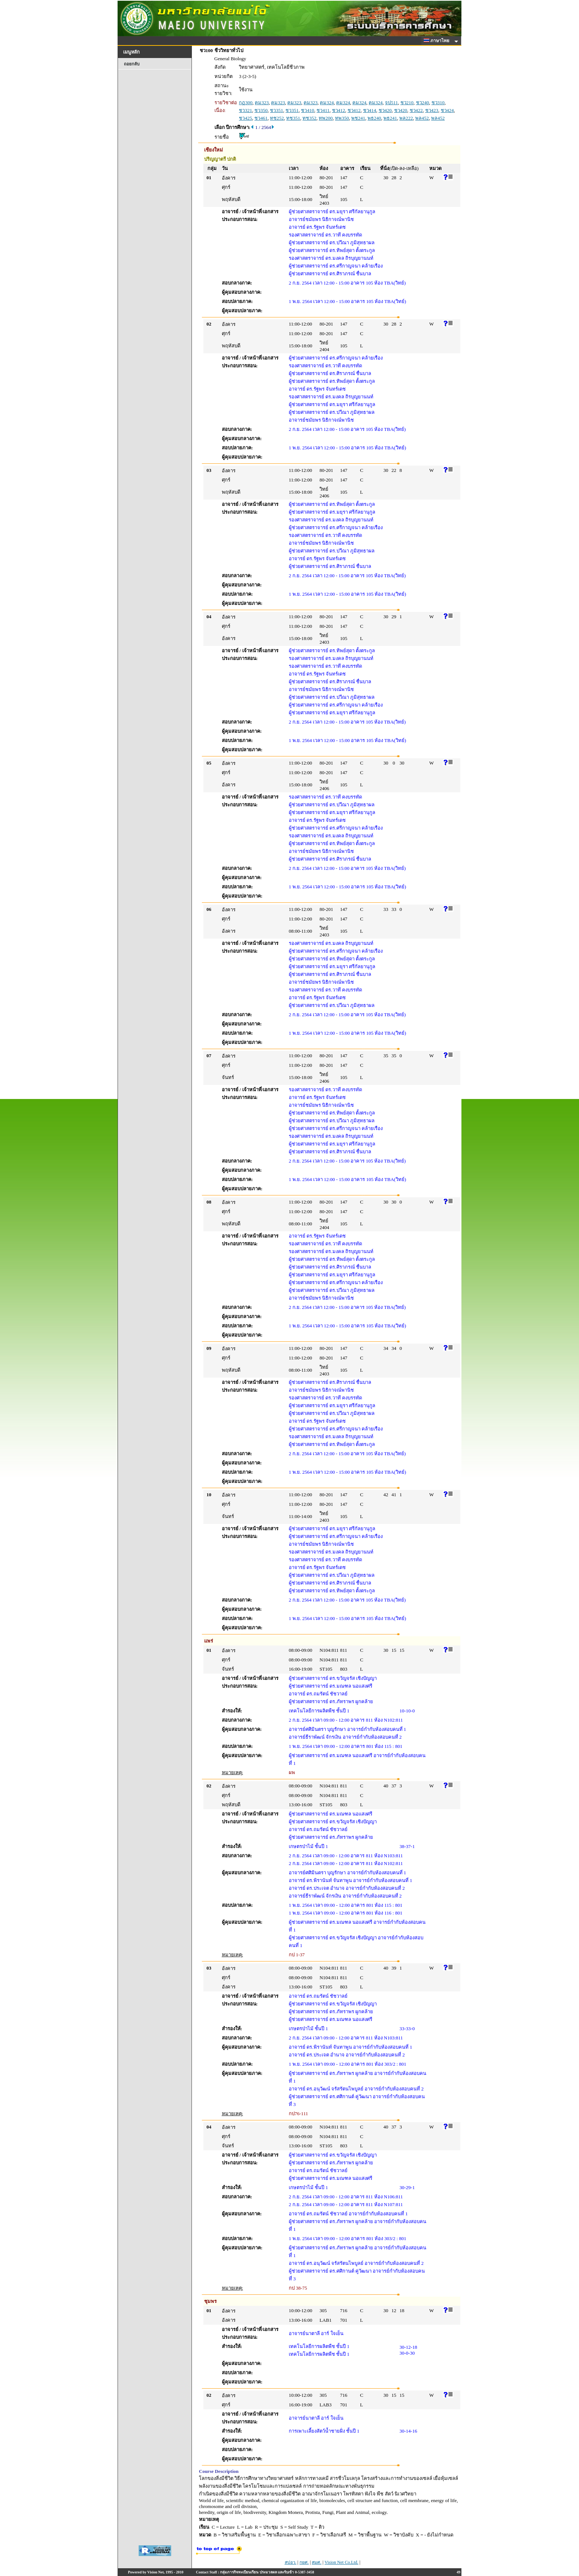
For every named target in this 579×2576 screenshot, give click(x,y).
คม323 (262, 102)
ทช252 (277, 118)
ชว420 (385, 110)
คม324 (327, 102)
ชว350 (261, 110)
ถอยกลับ (131, 64)
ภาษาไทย (438, 40)
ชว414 (369, 110)
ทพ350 (342, 118)
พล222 (406, 118)
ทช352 (309, 118)
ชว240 (422, 102)
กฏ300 (246, 102)
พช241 (358, 118)
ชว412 (338, 110)
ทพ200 (326, 118)
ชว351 (276, 110)
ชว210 (407, 102)
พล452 (422, 118)
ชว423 (432, 110)
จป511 (391, 102)
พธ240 (374, 118)
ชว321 (245, 110)
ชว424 (447, 110)
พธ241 (390, 118)
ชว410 (307, 110)
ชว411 (322, 110)
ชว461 (261, 118)
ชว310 (438, 102)
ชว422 (416, 110)
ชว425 (245, 118)
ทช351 (293, 118)
